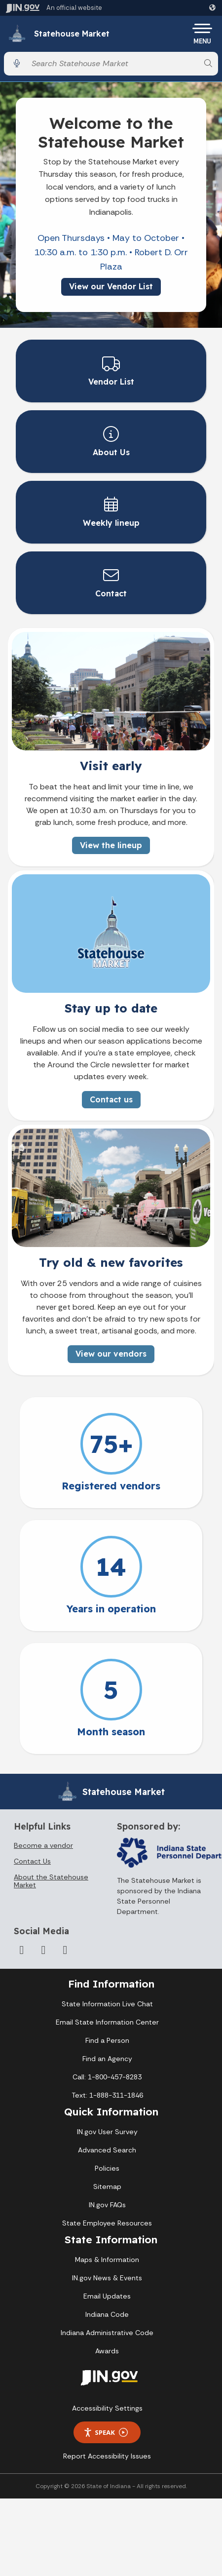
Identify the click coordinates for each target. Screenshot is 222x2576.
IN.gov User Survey (107, 2131)
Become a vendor (43, 1845)
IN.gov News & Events (107, 2277)
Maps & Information (107, 2259)
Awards (107, 2350)
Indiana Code (107, 2314)
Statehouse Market (72, 34)
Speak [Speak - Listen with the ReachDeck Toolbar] (105, 2432)
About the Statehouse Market (51, 1881)
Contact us (111, 1100)
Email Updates (107, 2296)
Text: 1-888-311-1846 (107, 2095)
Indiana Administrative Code (107, 2332)
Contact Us (32, 1861)
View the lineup (111, 845)
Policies (107, 2168)
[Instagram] (65, 1950)
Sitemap (107, 2186)
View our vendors (111, 1354)
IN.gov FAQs (107, 2204)
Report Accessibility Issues (107, 2456)
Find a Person (107, 2040)
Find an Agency (107, 2058)
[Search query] (112, 63)
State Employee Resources (107, 2223)
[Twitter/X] (43, 1950)
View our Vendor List (111, 286)
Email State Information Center (107, 2022)
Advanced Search (107, 2150)
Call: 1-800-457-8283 (107, 2076)
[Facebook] (22, 1950)
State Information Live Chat (107, 2003)
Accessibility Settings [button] (107, 2408)
